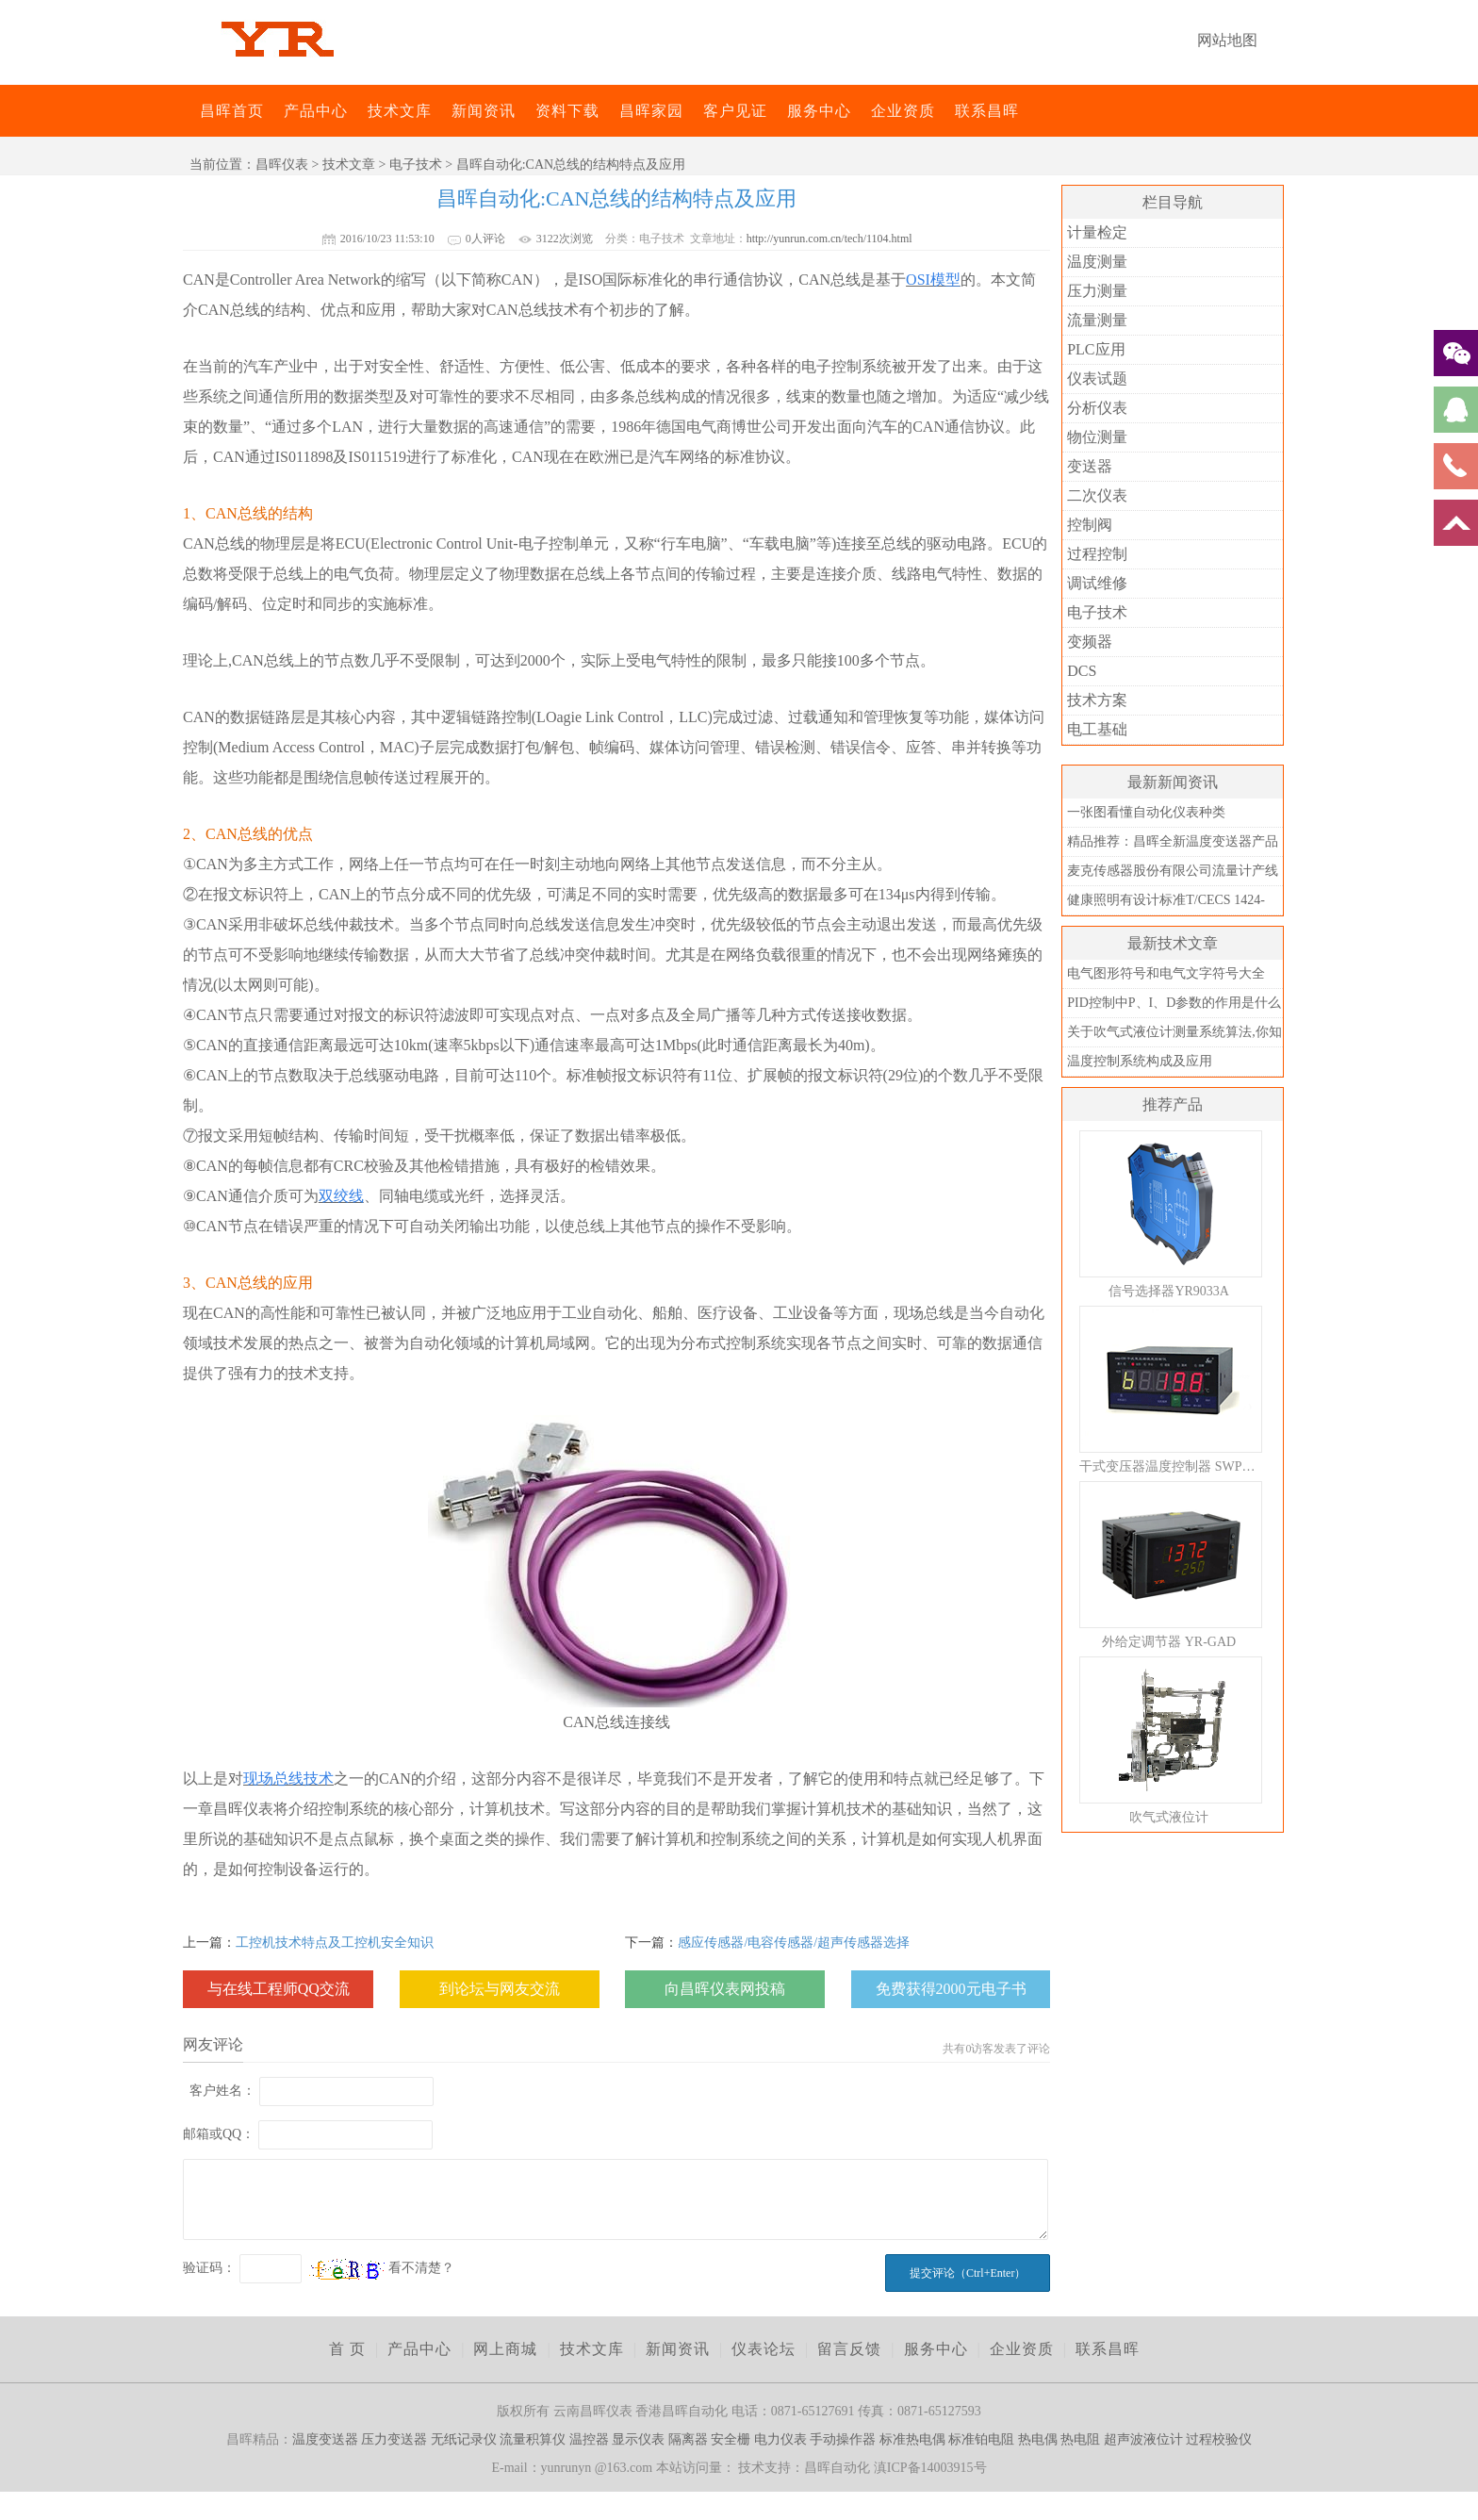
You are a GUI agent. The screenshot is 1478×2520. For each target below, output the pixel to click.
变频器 (1089, 642)
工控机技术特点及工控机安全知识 (335, 1942)
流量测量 (1097, 320)
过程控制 (1097, 554)
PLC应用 (1096, 349)
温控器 (589, 2439)
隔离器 (688, 2439)
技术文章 (348, 164)
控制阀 (1089, 525)
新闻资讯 (484, 111)
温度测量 (1097, 262)
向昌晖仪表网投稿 (725, 1989)
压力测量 (1097, 291)
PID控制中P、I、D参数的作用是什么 (1174, 1003)
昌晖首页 (232, 111)
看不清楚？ (381, 2268)
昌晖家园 (651, 111)
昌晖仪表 (281, 164)
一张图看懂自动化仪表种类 (1146, 812)
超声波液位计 (1143, 2439)
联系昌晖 (987, 111)
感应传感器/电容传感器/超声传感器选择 (794, 1942)
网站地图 (1227, 40)
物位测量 (1097, 437)
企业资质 (903, 111)
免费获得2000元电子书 (951, 1989)
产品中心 (316, 111)
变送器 (1089, 466)
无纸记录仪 (464, 2439)
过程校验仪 (1219, 2439)
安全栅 (730, 2439)
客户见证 (735, 111)
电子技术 (415, 164)
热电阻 (1080, 2439)
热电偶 (1038, 2439)
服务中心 (819, 111)
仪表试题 (1097, 379)
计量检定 (1097, 232)
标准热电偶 (912, 2439)
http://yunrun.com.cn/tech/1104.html (829, 238)
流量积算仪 (533, 2439)
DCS (1081, 671)
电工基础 (1097, 729)
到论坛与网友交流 (499, 1989)
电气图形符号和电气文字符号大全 (1166, 973)
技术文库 (400, 111)
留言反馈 (849, 2349)
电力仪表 (780, 2439)
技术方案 (1097, 700)
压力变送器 (394, 2439)
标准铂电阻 (981, 2439)
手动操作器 (843, 2439)
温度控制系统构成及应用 (1139, 1061)
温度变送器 (325, 2439)
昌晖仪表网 (187, 111)
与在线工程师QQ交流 (278, 1989)
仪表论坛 (763, 2349)
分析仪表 (1097, 408)
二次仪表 (1097, 495)
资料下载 (567, 111)
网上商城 (505, 2349)
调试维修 (1097, 583)
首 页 (347, 2349)
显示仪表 (638, 2439)
